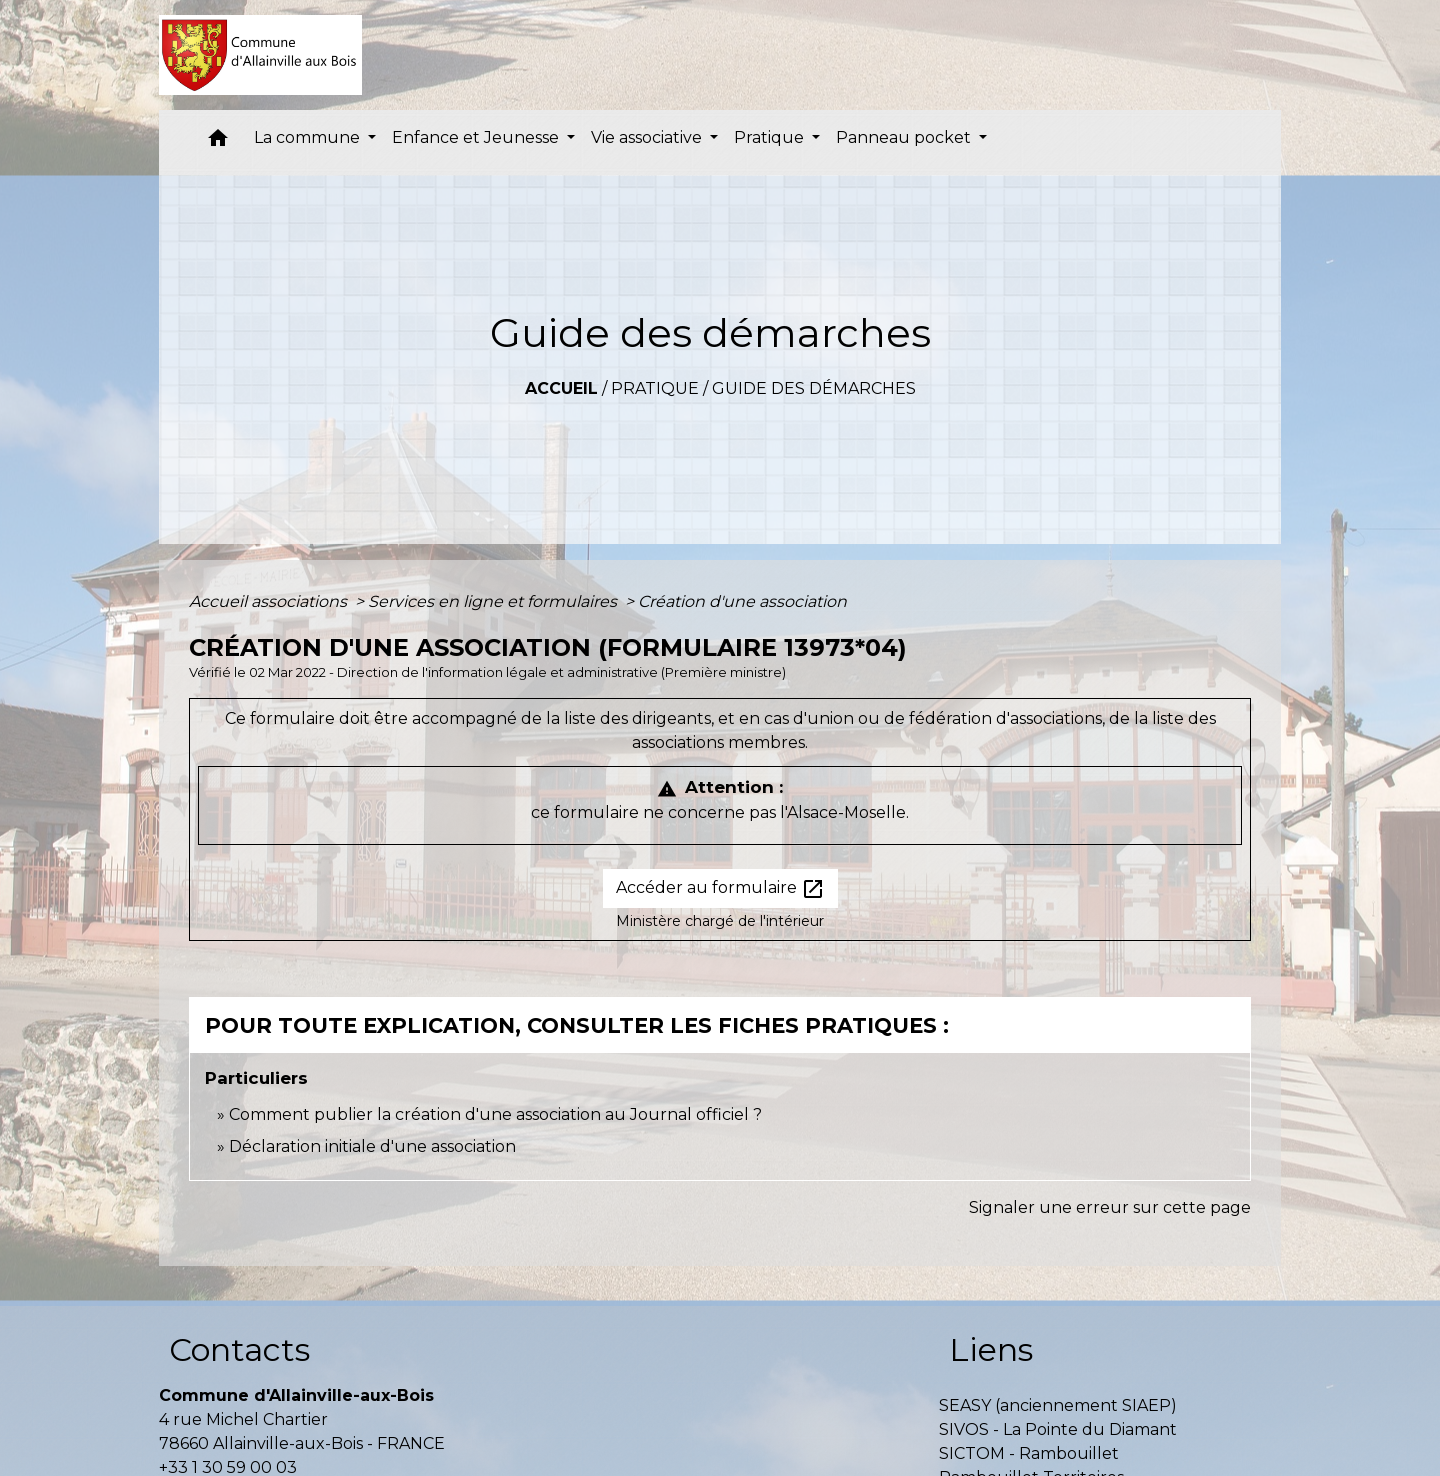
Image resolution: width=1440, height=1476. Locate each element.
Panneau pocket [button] (905, 137)
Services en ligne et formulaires (494, 601)
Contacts (239, 1349)
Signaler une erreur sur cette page (1110, 1207)
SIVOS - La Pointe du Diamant (1058, 1429)
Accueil (561, 388)
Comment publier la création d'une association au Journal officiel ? (495, 1114)
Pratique (655, 388)
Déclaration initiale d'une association (374, 1146)
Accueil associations (270, 601)
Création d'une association (742, 601)
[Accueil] (260, 55)
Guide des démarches (814, 388)
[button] (218, 142)
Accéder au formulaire (720, 889)
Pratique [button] (771, 137)
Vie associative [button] (648, 137)
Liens (991, 1349)
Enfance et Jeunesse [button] (477, 137)
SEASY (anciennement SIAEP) (1058, 1405)
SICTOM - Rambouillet (1029, 1453)
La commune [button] (309, 137)
